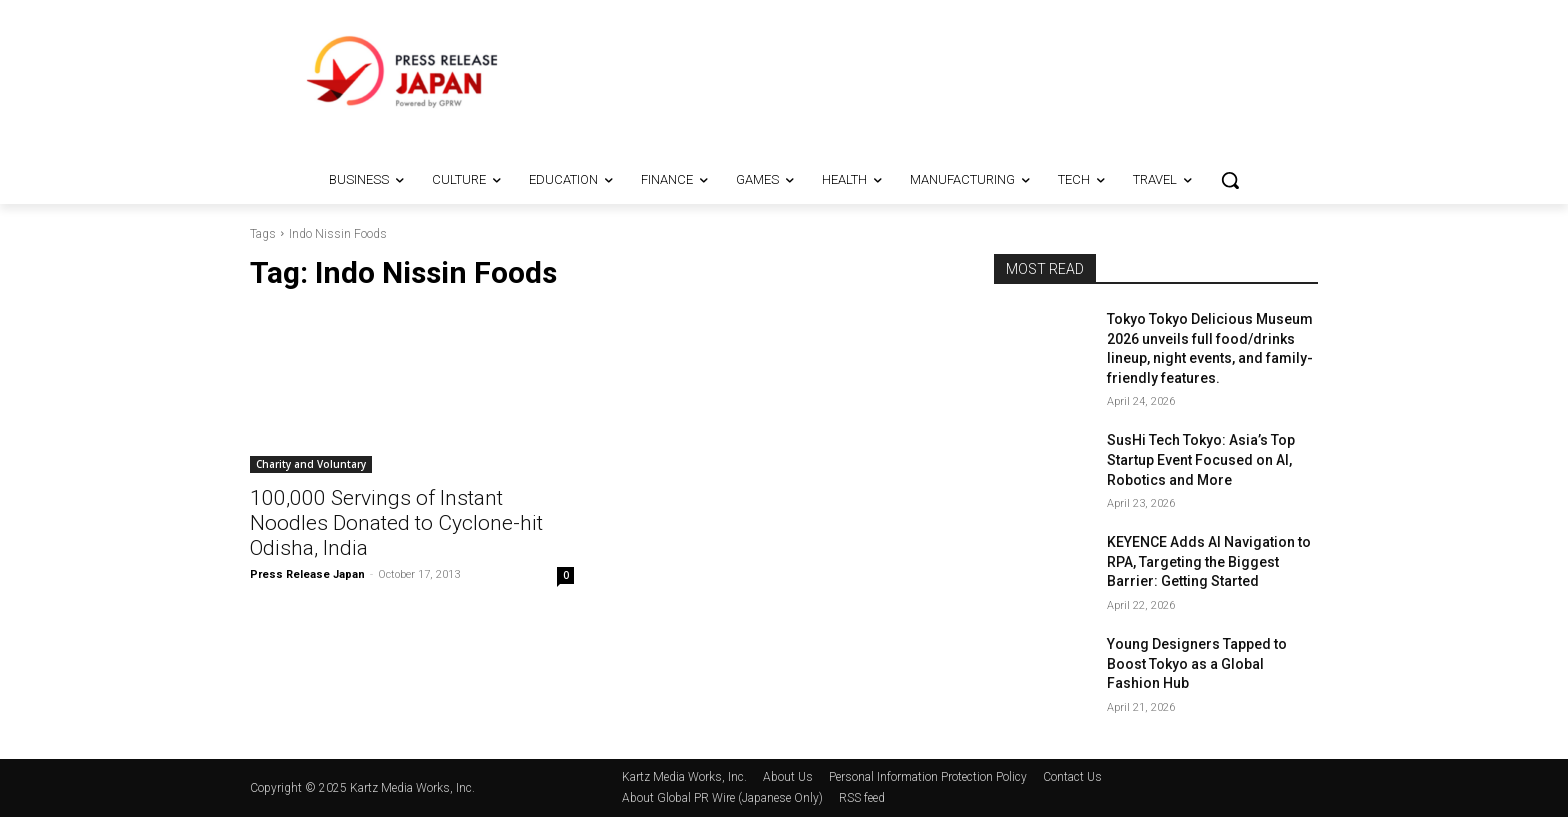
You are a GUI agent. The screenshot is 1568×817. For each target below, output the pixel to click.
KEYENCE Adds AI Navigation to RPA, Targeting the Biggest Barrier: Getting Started (1209, 561)
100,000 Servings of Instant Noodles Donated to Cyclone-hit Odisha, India (396, 523)
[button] (1230, 180)
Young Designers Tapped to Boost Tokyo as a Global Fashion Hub (1197, 663)
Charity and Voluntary (311, 464)
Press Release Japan (307, 574)
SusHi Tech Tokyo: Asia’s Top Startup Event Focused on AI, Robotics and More (1201, 459)
